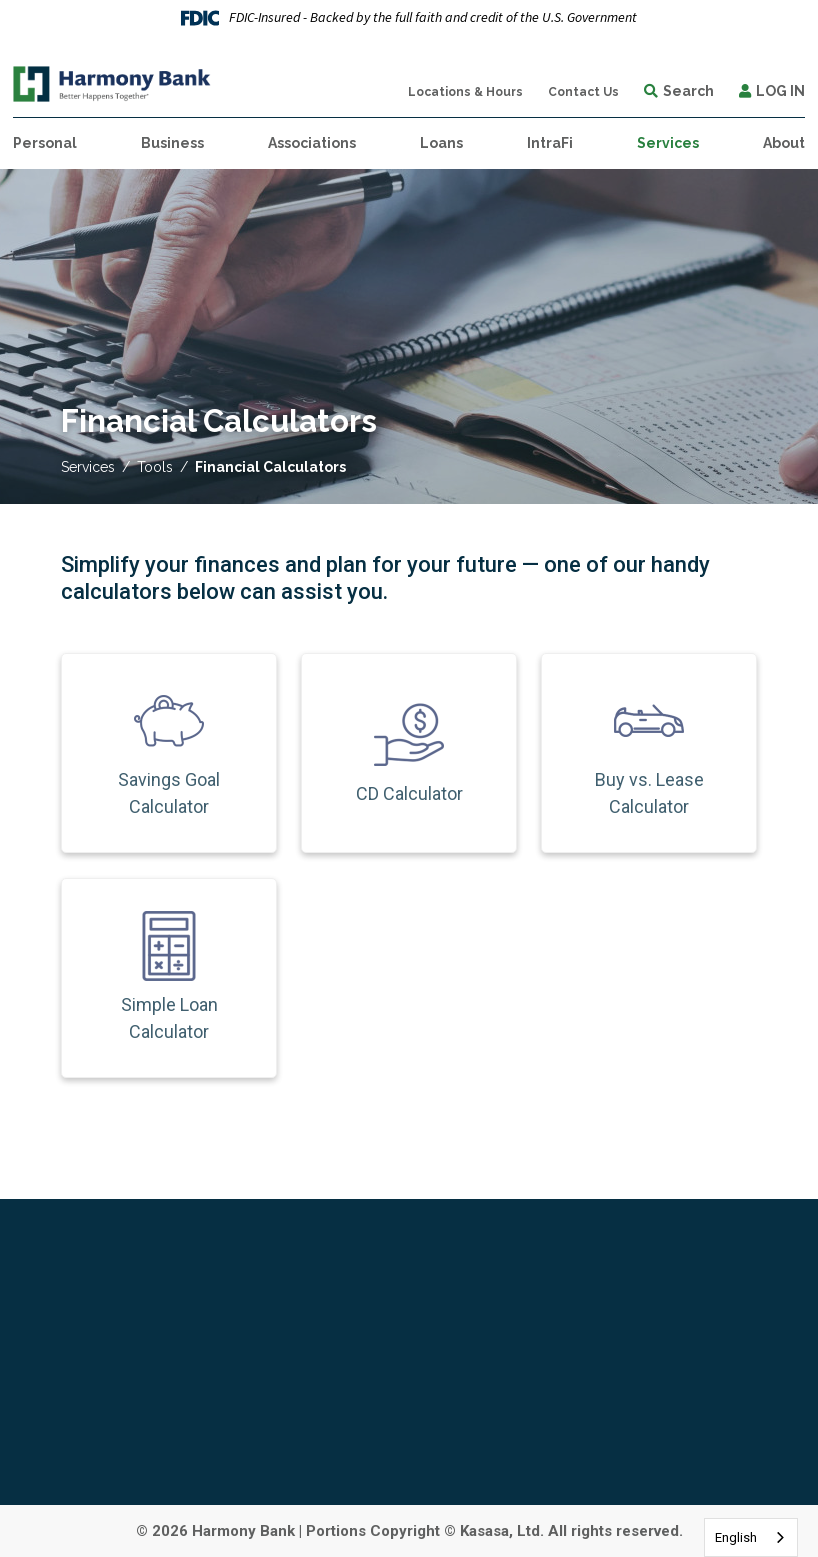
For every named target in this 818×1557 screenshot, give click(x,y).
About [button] (784, 143)
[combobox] (751, 1537)
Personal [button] (45, 143)
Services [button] (668, 143)
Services (88, 467)
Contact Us (583, 92)
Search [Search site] (688, 91)
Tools (155, 467)
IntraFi (550, 143)
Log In (780, 91)
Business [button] (172, 143)
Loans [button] (441, 143)
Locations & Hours (465, 92)
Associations (312, 143)
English (736, 1537)
